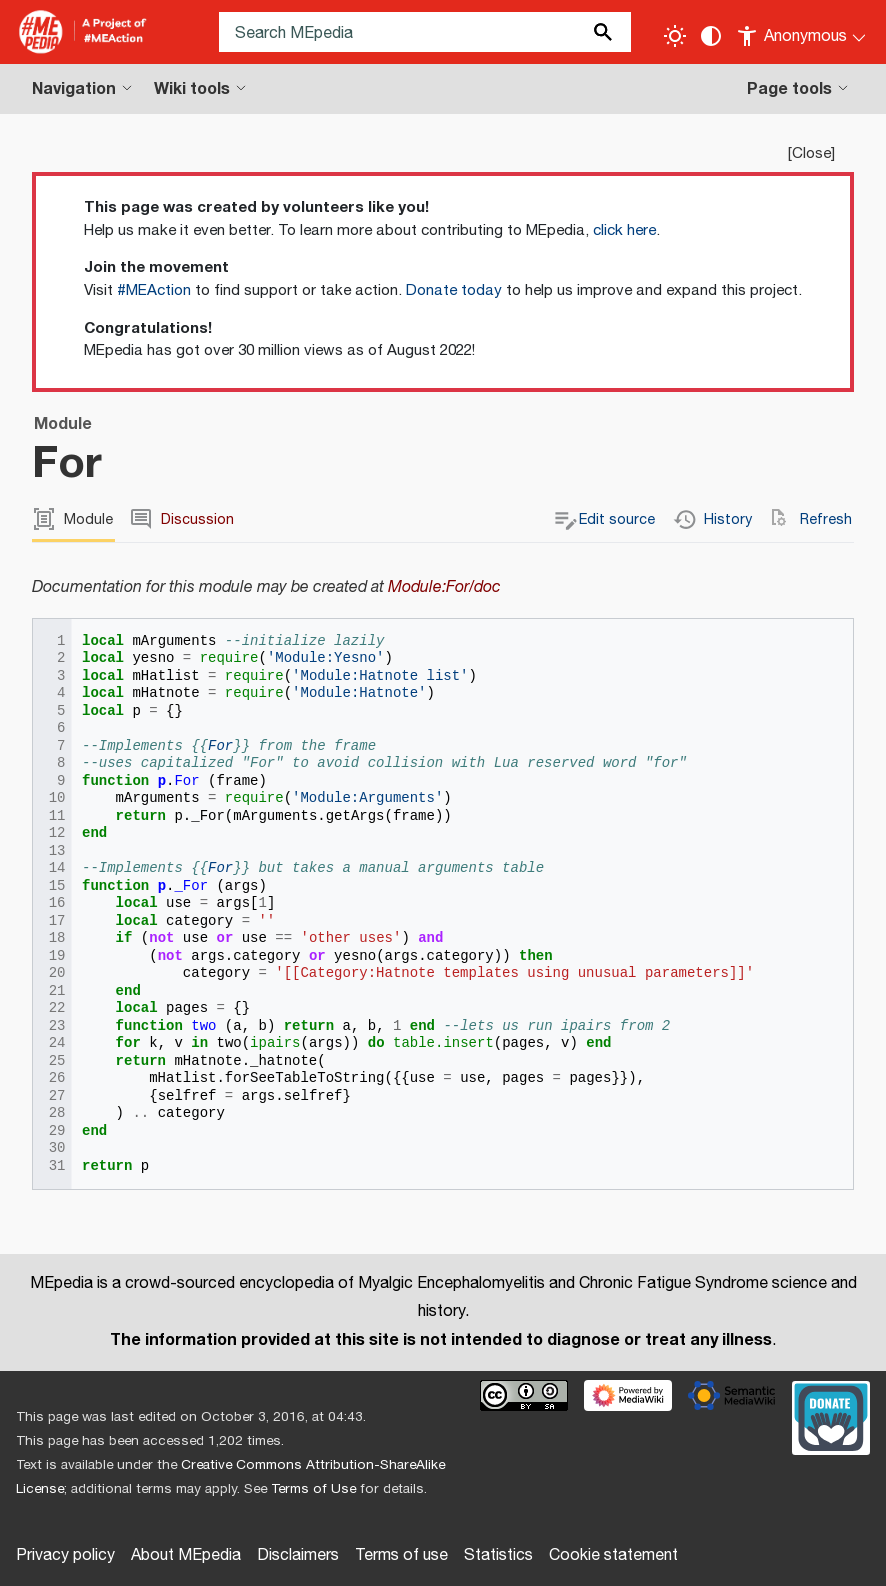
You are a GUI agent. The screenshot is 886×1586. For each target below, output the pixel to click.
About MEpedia (186, 1555)
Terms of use (401, 1555)
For (220, 746)
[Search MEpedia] (425, 32)
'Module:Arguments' (367, 798)
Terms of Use (313, 1489)
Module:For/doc (444, 587)
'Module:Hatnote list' (380, 676)
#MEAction (154, 290)
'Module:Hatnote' (359, 693)
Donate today (454, 290)
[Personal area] (802, 32)
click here (624, 230)
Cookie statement (613, 1555)
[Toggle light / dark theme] (675, 36)
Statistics (498, 1555)
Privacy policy (65, 1555)
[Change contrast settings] (711, 36)
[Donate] (831, 1415)
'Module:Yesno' (326, 658)
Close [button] (811, 153)
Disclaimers (298, 1555)
